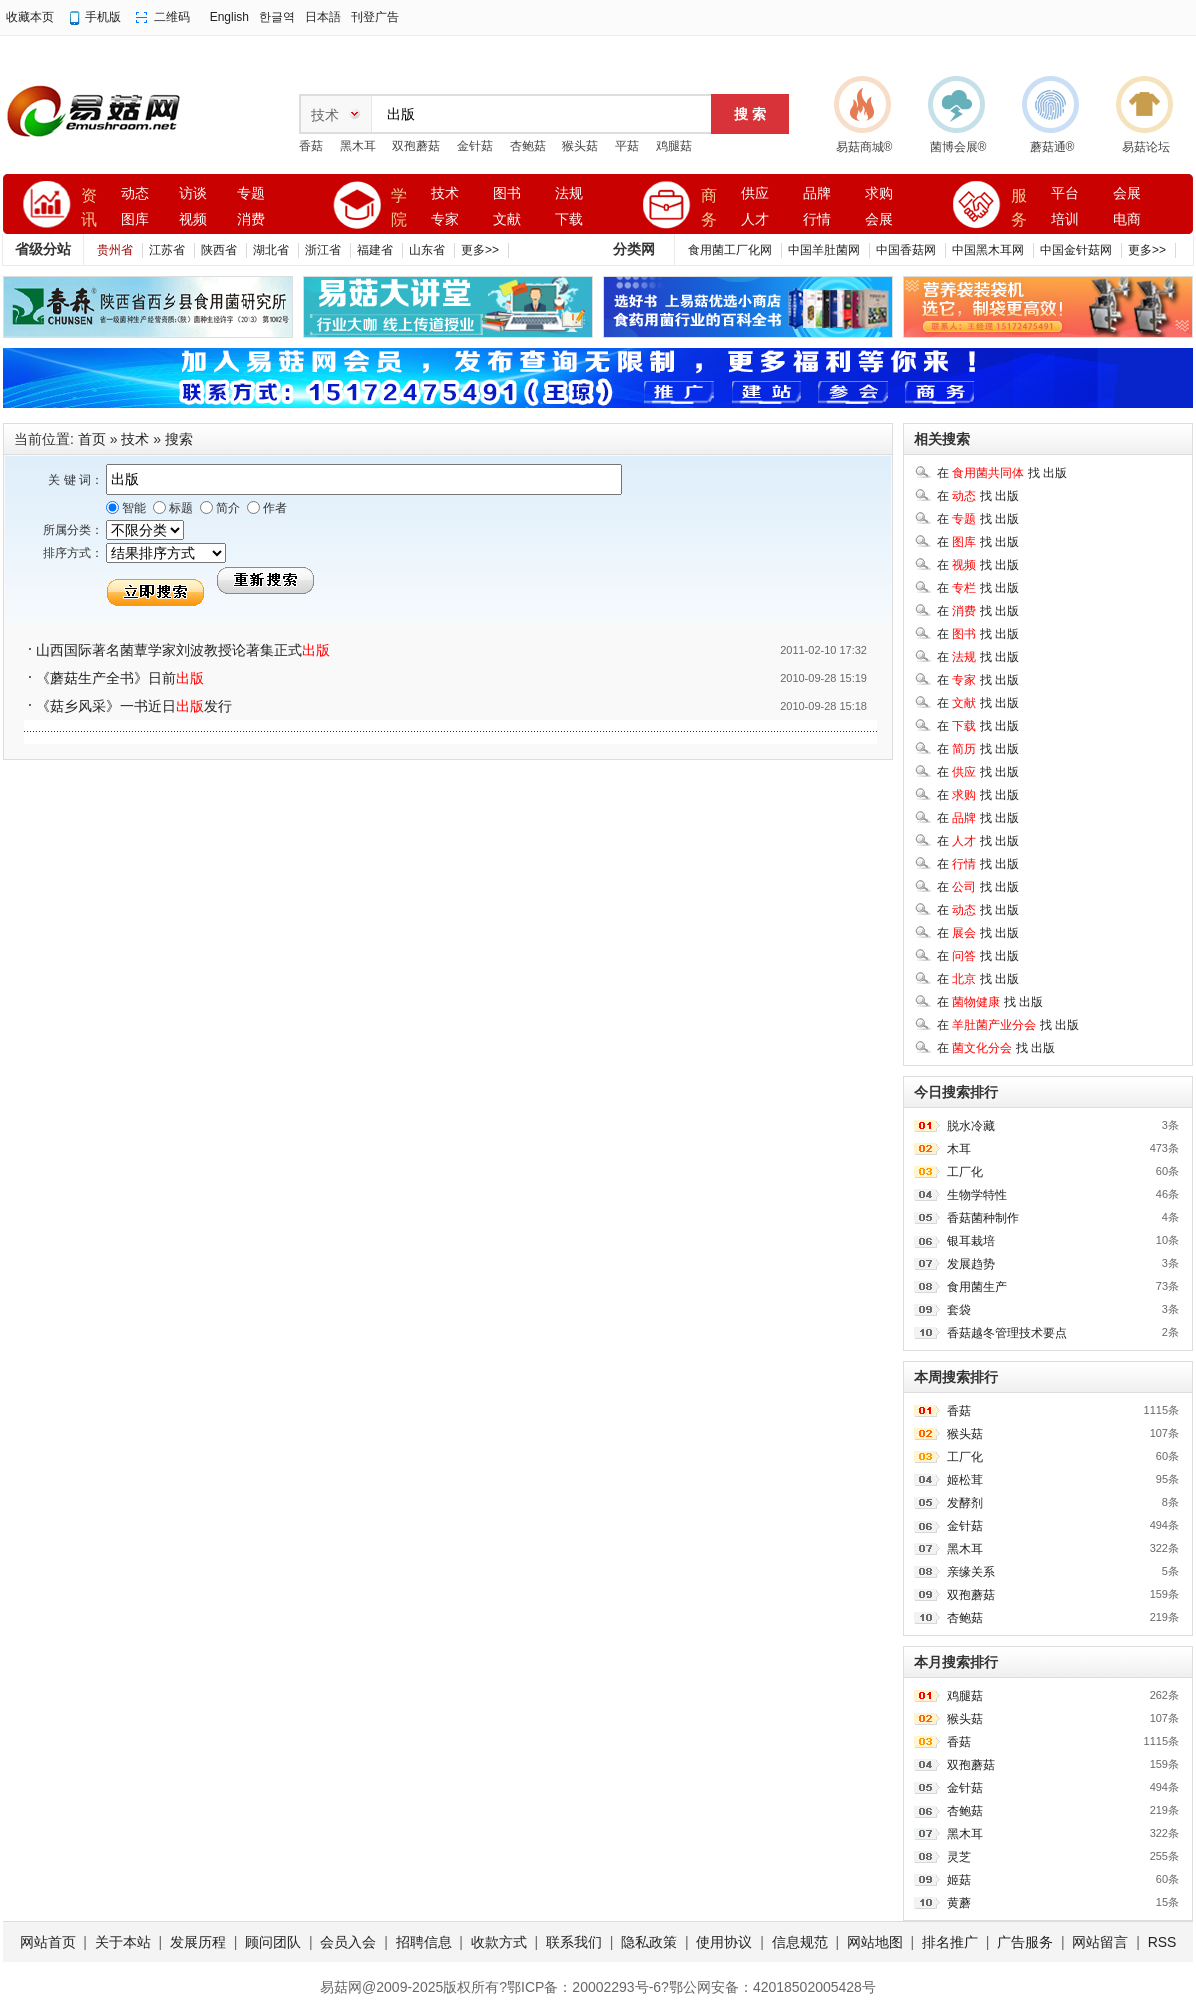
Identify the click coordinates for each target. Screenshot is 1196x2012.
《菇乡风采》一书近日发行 (134, 706)
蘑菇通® (1052, 147)
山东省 (427, 250)
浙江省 (323, 250)
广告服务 (1025, 1942)
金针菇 (475, 146)
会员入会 (348, 1942)
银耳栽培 (971, 1241)
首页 (92, 439)
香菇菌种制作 (983, 1218)
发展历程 (198, 1942)
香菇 (311, 146)
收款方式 (499, 1942)
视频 (193, 219)
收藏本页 (30, 17)
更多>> (480, 250)
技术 (445, 193)
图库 (135, 219)
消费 (251, 219)
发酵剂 (965, 1503)
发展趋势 (971, 1264)
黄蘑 (959, 1903)
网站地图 (875, 1942)
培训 (1065, 219)
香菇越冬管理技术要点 (1007, 1333)
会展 (879, 219)
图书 (507, 193)
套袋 (959, 1310)
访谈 (193, 193)
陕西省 (219, 250)
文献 (507, 219)
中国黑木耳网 (988, 250)
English (229, 17)
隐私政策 (649, 1942)
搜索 (179, 439)
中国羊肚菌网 (824, 250)
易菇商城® (864, 147)
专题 (251, 193)
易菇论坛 (1146, 147)
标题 (179, 508)
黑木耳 (358, 146)
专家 (445, 219)
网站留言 (1100, 1942)
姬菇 (959, 1880)
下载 (569, 219)
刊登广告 (375, 17)
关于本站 (123, 1942)
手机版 (103, 17)
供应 (755, 193)
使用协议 (724, 1942)
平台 (1065, 193)
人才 (755, 219)
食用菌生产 (977, 1287)
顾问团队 (273, 1942)
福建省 (375, 250)
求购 (879, 193)
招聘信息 (424, 1942)
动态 (135, 193)
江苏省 (167, 250)
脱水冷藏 (971, 1126)
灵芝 (959, 1857)
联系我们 (574, 1942)
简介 (226, 508)
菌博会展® (958, 147)
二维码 (172, 17)
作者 (273, 508)
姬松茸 (965, 1480)
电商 (1127, 219)
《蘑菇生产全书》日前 (120, 678)
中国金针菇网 (1076, 250)
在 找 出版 (1002, 473)
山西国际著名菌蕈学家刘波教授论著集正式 (183, 650)
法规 (569, 193)
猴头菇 (580, 146)
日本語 (323, 17)
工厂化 (965, 1172)
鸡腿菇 (674, 146)
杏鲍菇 (528, 146)
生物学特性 (977, 1195)
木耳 (959, 1149)
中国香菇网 (906, 250)
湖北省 (271, 250)
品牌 (817, 193)
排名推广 (950, 1942)
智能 (132, 508)
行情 (817, 219)
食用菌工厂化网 (730, 250)
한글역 (277, 17)
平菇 (627, 146)
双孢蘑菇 (416, 146)
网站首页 (48, 1942)
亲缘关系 (971, 1572)
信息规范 (800, 1942)
